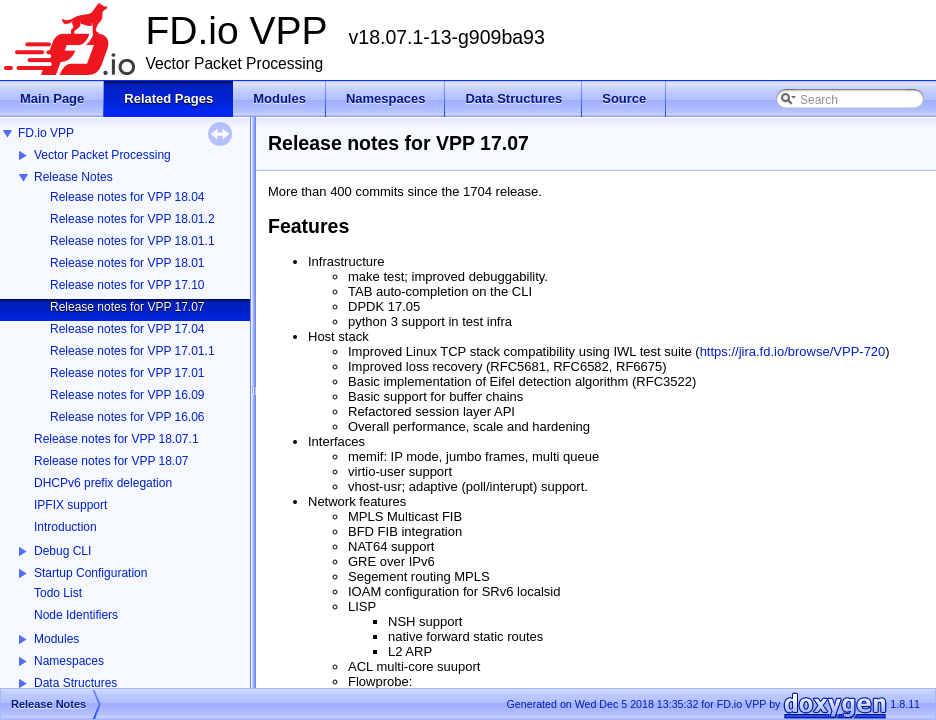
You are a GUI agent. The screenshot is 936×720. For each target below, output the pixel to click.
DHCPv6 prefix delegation (103, 483)
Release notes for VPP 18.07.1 (116, 439)
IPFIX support (70, 505)
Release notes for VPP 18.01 (127, 263)
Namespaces (69, 661)
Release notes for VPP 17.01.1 (132, 351)
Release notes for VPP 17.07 (127, 307)
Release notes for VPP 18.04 (127, 197)
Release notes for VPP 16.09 (127, 395)
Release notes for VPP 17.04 (127, 329)
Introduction (65, 527)
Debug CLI (62, 551)
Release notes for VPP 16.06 (127, 417)
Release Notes (73, 177)
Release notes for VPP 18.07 (111, 461)
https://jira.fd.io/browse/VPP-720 (793, 351)
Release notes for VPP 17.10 (127, 285)
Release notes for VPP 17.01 (127, 373)
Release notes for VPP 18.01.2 (132, 219)
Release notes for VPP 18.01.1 (132, 241)
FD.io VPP (46, 133)
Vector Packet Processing (102, 155)
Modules (56, 639)
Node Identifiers (76, 615)
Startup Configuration (90, 573)
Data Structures (75, 683)
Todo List (58, 593)
